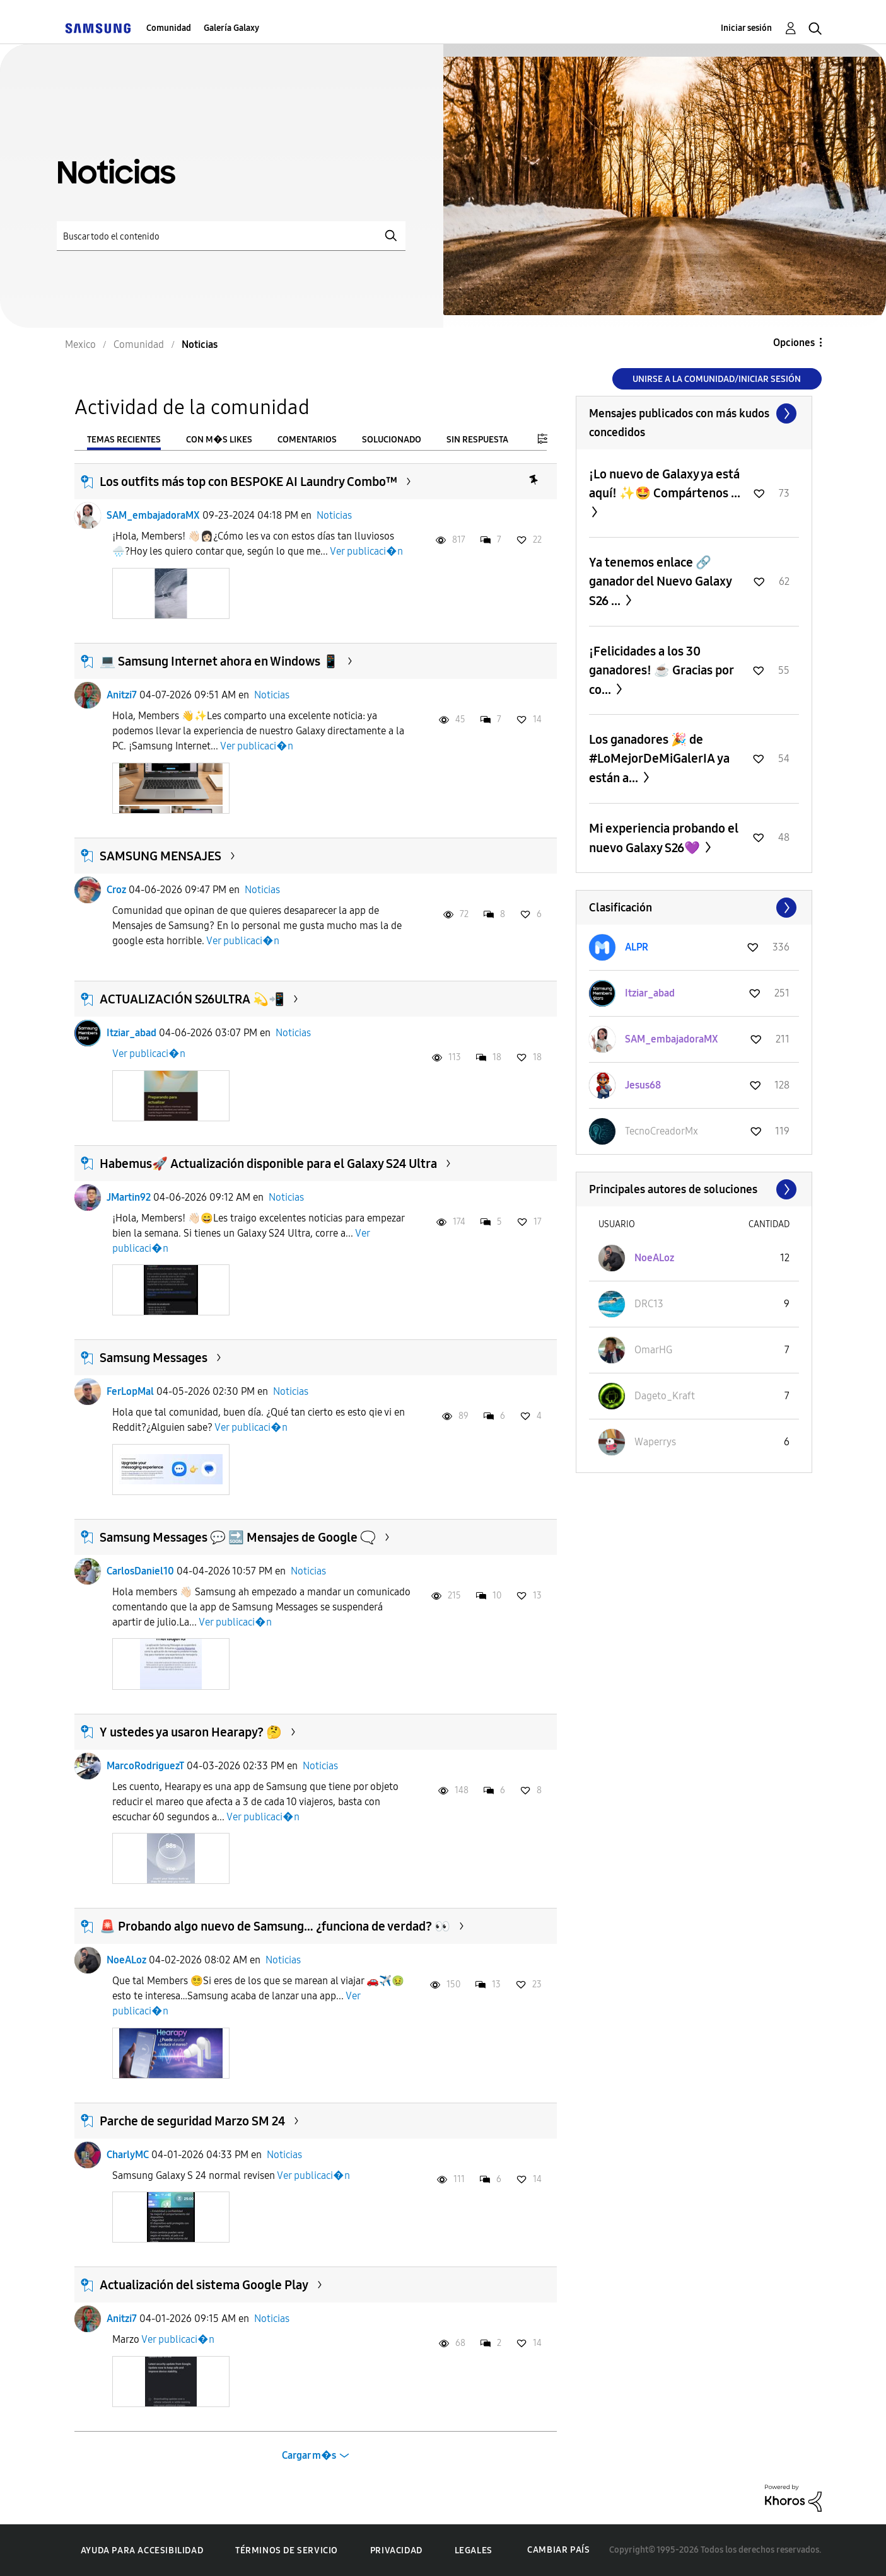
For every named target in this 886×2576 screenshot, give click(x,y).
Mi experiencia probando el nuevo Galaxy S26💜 (663, 838)
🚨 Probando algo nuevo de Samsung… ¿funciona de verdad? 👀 (275, 1926)
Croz (116, 890)
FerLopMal (130, 1391)
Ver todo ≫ (694, 413)
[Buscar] (231, 236)
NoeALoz (126, 1960)
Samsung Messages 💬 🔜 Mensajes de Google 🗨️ (238, 1537)
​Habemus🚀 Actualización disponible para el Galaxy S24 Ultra (268, 1163)
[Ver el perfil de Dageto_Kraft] (664, 1396)
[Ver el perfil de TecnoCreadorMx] (661, 1131)
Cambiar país (558, 2549)
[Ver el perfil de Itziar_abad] (650, 993)
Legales (474, 2550)
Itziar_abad (131, 1033)
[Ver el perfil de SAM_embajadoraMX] (671, 1039)
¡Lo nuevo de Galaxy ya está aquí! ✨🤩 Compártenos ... (664, 483)
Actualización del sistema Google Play (204, 2284)
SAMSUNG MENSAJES (160, 855)
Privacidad (396, 2550)
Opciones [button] (794, 343)
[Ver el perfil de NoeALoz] (654, 1258)
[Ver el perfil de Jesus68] (643, 1085)
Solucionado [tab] (391, 439)
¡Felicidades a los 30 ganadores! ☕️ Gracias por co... (661, 670)
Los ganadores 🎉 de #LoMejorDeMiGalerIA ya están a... (659, 758)
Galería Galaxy (231, 28)
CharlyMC (128, 2155)
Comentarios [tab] (307, 439)
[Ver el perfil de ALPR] (636, 947)
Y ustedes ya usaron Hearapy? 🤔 (191, 1732)
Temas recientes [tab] (124, 439)
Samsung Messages (153, 1357)
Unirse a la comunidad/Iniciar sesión (716, 379)
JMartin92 (129, 1197)
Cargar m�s (309, 2455)
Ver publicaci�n (366, 551)
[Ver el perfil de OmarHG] (653, 1350)
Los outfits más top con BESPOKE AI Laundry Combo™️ (248, 481)
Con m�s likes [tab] (219, 439)
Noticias (334, 515)
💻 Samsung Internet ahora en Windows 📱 (219, 661)
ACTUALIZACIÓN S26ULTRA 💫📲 (192, 999)
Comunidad (168, 28)
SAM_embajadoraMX (153, 515)
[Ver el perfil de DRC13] (648, 1304)
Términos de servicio (286, 2550)
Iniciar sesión (746, 28)
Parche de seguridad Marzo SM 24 (192, 2120)
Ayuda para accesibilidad (142, 2550)
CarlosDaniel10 (140, 1571)
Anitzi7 (122, 695)
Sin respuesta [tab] (477, 439)
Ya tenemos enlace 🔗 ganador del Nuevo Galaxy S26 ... (660, 581)
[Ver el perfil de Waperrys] (655, 1442)
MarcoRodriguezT (145, 1766)
